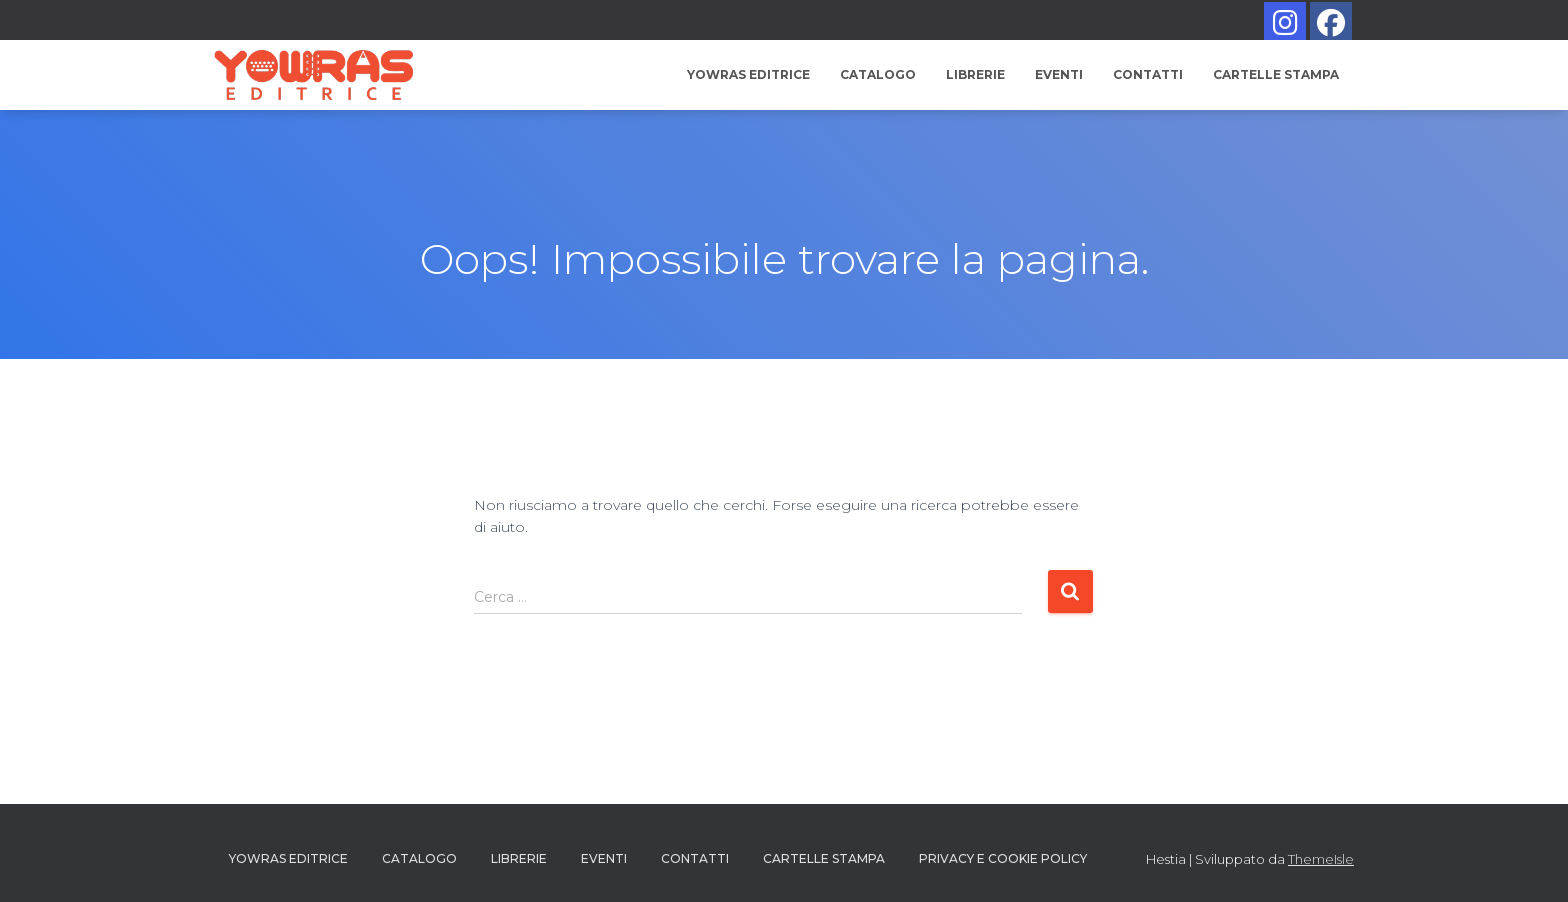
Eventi (1059, 74)
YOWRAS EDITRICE (748, 74)
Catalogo (878, 74)
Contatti (1148, 74)
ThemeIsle (1321, 859)
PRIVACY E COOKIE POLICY (1003, 858)
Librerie (975, 74)
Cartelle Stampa (1276, 74)
